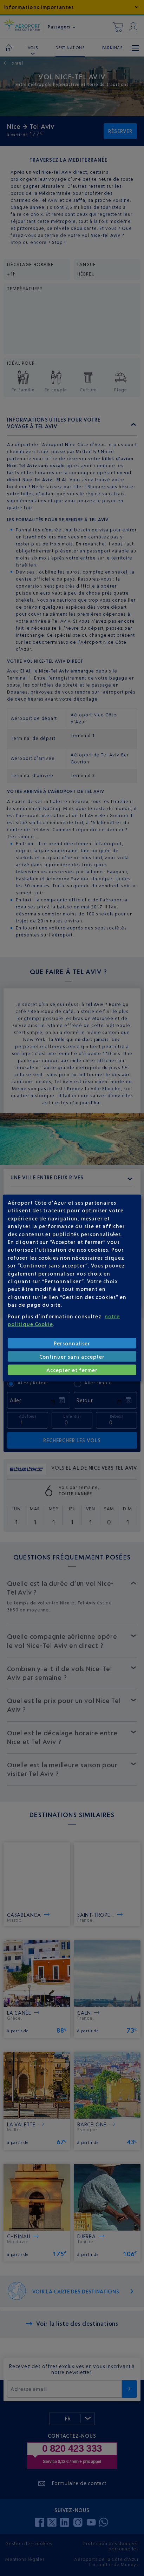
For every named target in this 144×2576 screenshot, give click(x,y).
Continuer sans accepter (72, 1356)
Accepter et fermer (72, 1370)
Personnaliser (72, 1343)
